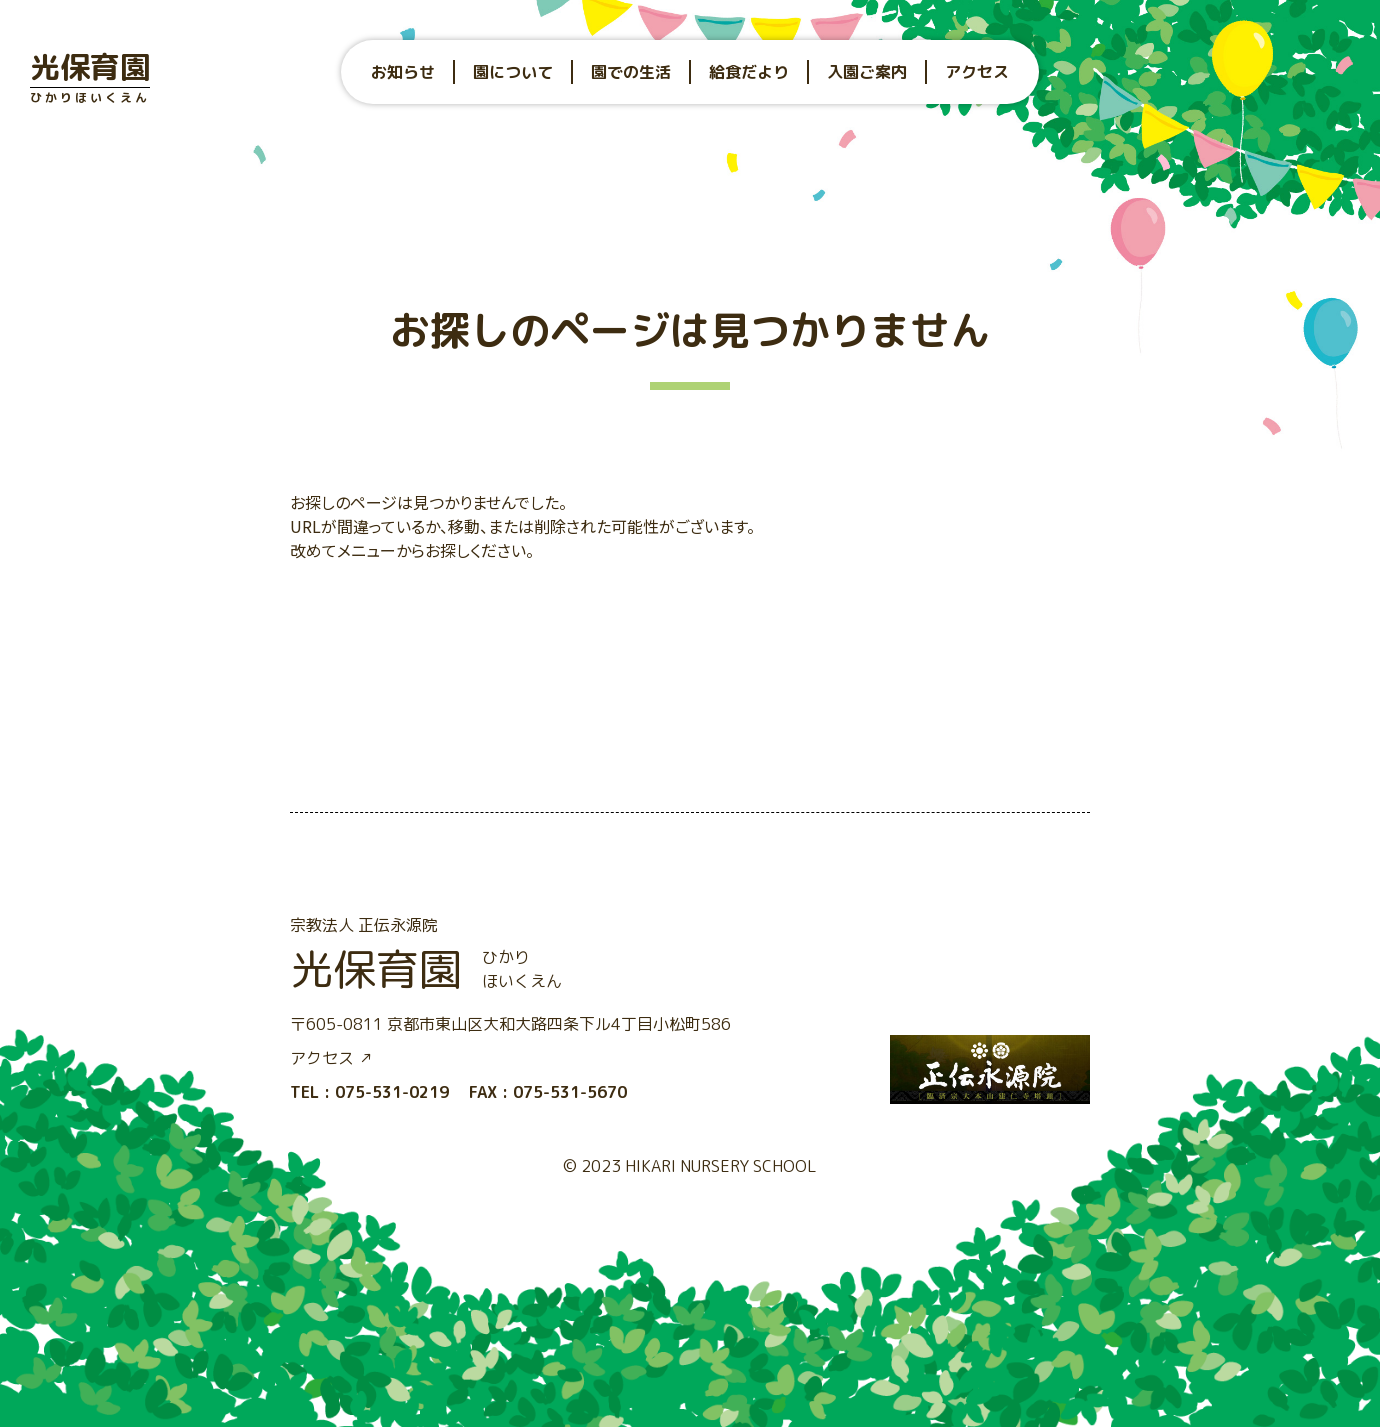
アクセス (977, 72)
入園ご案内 (867, 72)
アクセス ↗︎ (332, 1058)
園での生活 (631, 72)
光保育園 (90, 76)
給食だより (749, 72)
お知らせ (403, 72)
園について (513, 72)
